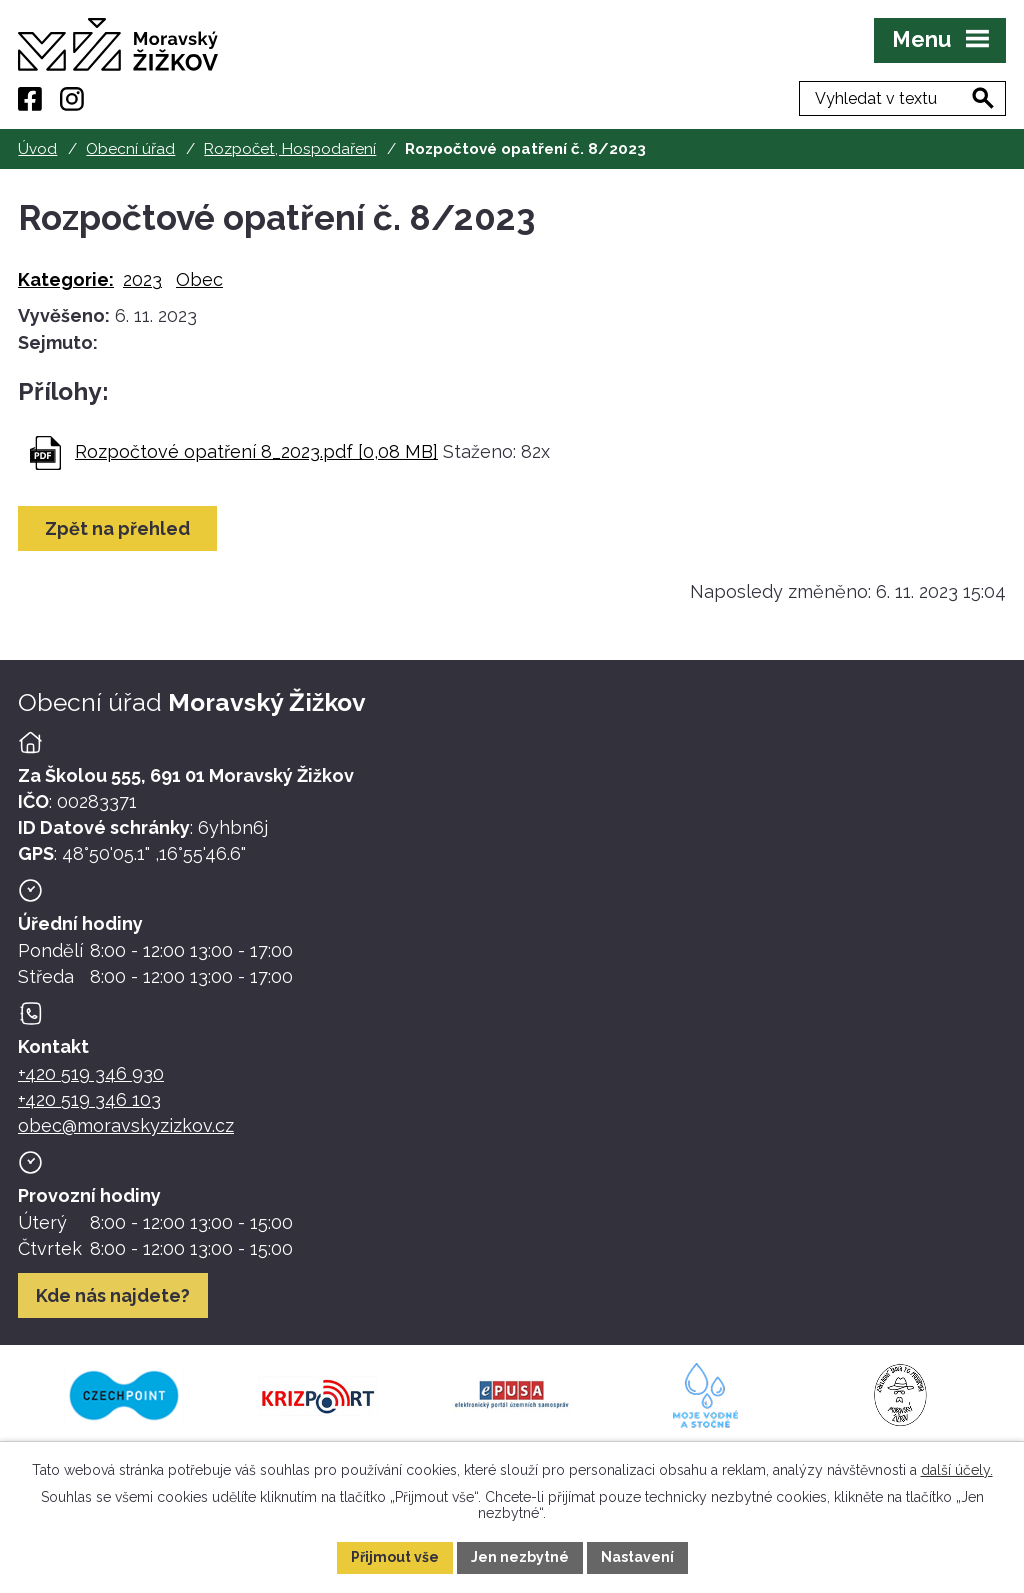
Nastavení (637, 1557)
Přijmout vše (395, 1557)
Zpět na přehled (117, 528)
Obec (199, 279)
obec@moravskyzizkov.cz (126, 1125)
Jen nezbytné (520, 1557)
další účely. (957, 1470)
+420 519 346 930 (91, 1073)
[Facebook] (30, 99)
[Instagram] (72, 99)
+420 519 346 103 (89, 1099)
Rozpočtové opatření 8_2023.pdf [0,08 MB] (256, 451)
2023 (142, 279)
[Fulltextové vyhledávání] (902, 98)
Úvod (37, 149)
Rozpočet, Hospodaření (290, 149)
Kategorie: (66, 279)
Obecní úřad (130, 149)
